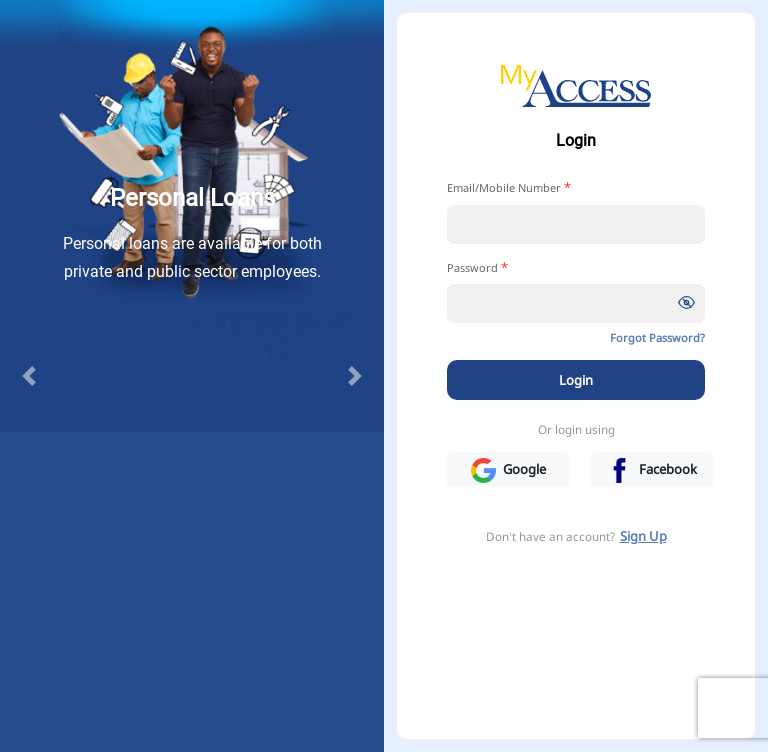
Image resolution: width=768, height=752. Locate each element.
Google (508, 470)
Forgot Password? (657, 337)
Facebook (652, 470)
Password (477, 267)
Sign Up (643, 536)
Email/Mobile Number (509, 187)
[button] (29, 376)
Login (576, 380)
